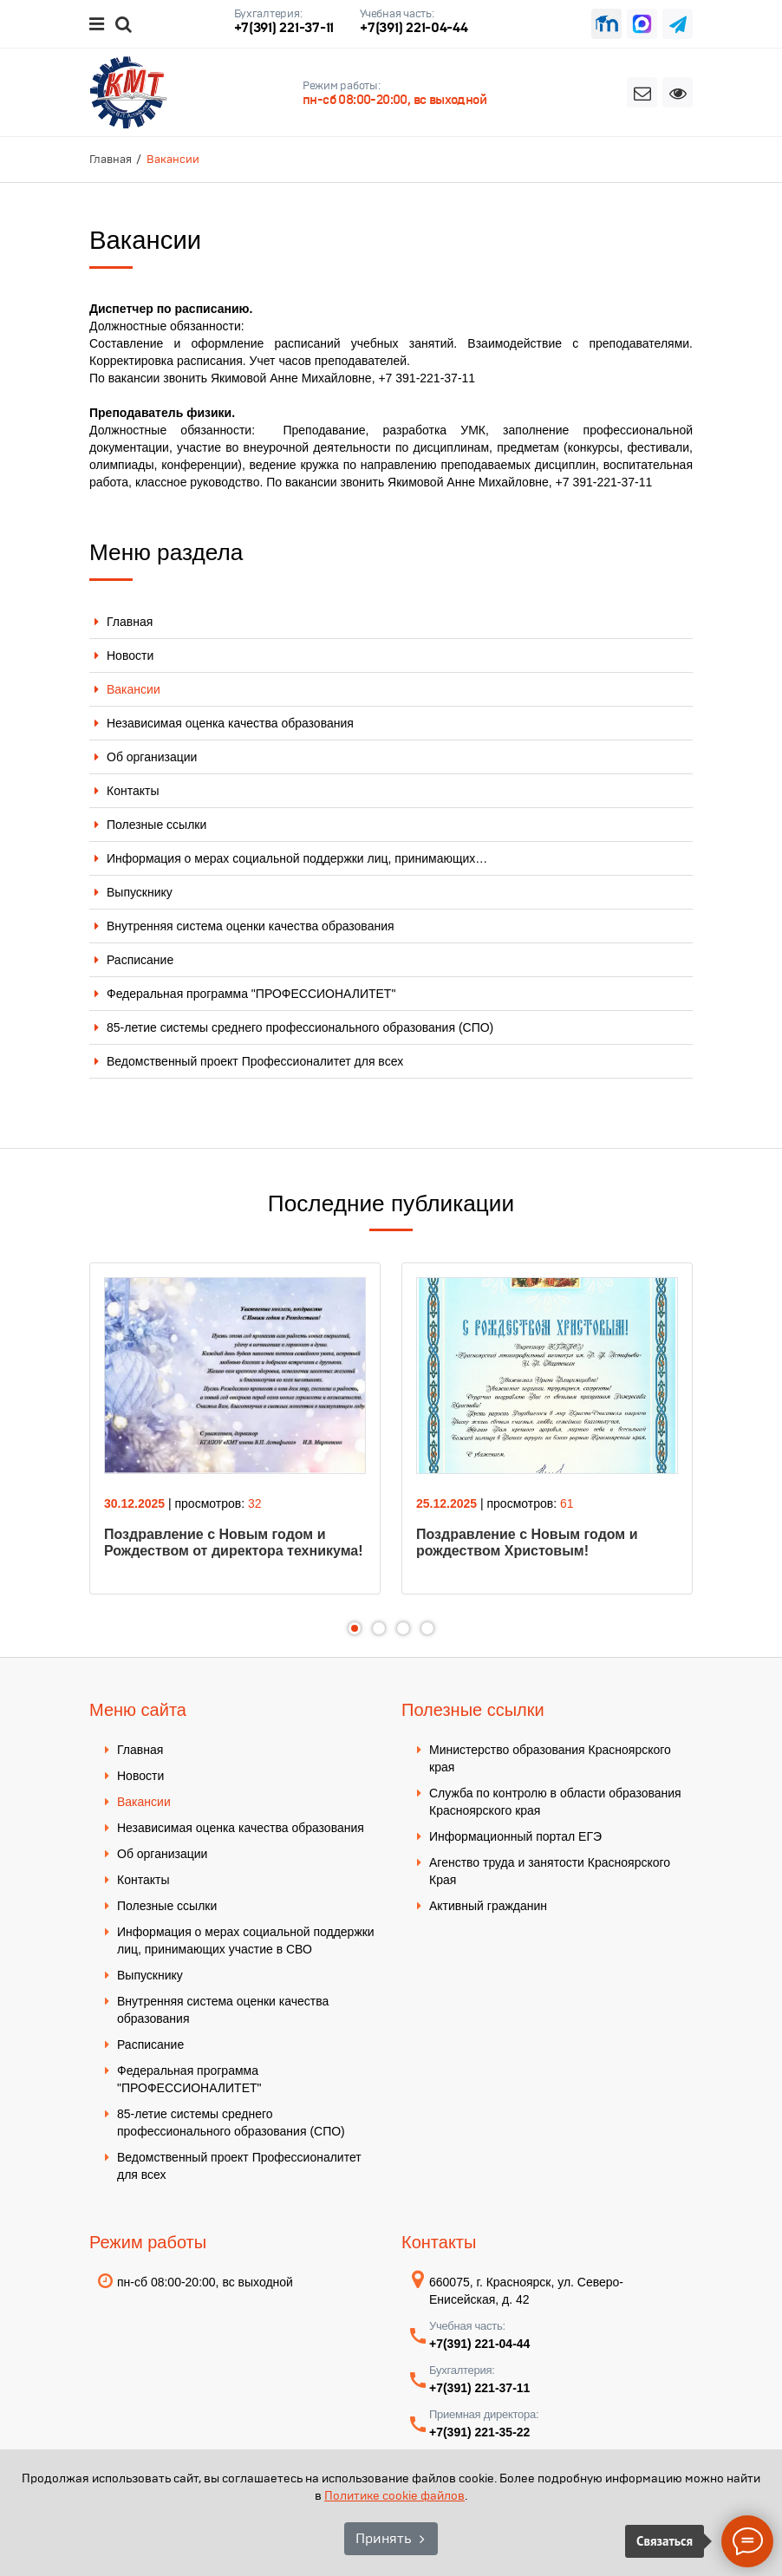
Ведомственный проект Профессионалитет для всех (255, 1061)
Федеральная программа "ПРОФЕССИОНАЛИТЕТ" (251, 994)
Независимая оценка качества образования (230, 723)
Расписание (140, 960)
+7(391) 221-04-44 (414, 27)
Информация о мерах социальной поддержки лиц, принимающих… (297, 858)
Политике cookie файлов (394, 2495)
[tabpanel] (235, 1428)
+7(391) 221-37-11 (284, 27)
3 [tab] (403, 1628)
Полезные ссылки (156, 824)
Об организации (152, 757)
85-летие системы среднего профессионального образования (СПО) (300, 1027)
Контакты (133, 791)
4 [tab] (427, 1628)
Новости (130, 655)
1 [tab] (355, 1628)
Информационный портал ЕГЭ (515, 1836)
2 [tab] (379, 1628)
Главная (130, 622)
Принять (383, 2538)
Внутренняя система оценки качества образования (250, 926)
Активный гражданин (488, 1906)
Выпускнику (140, 892)
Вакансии (133, 689)
